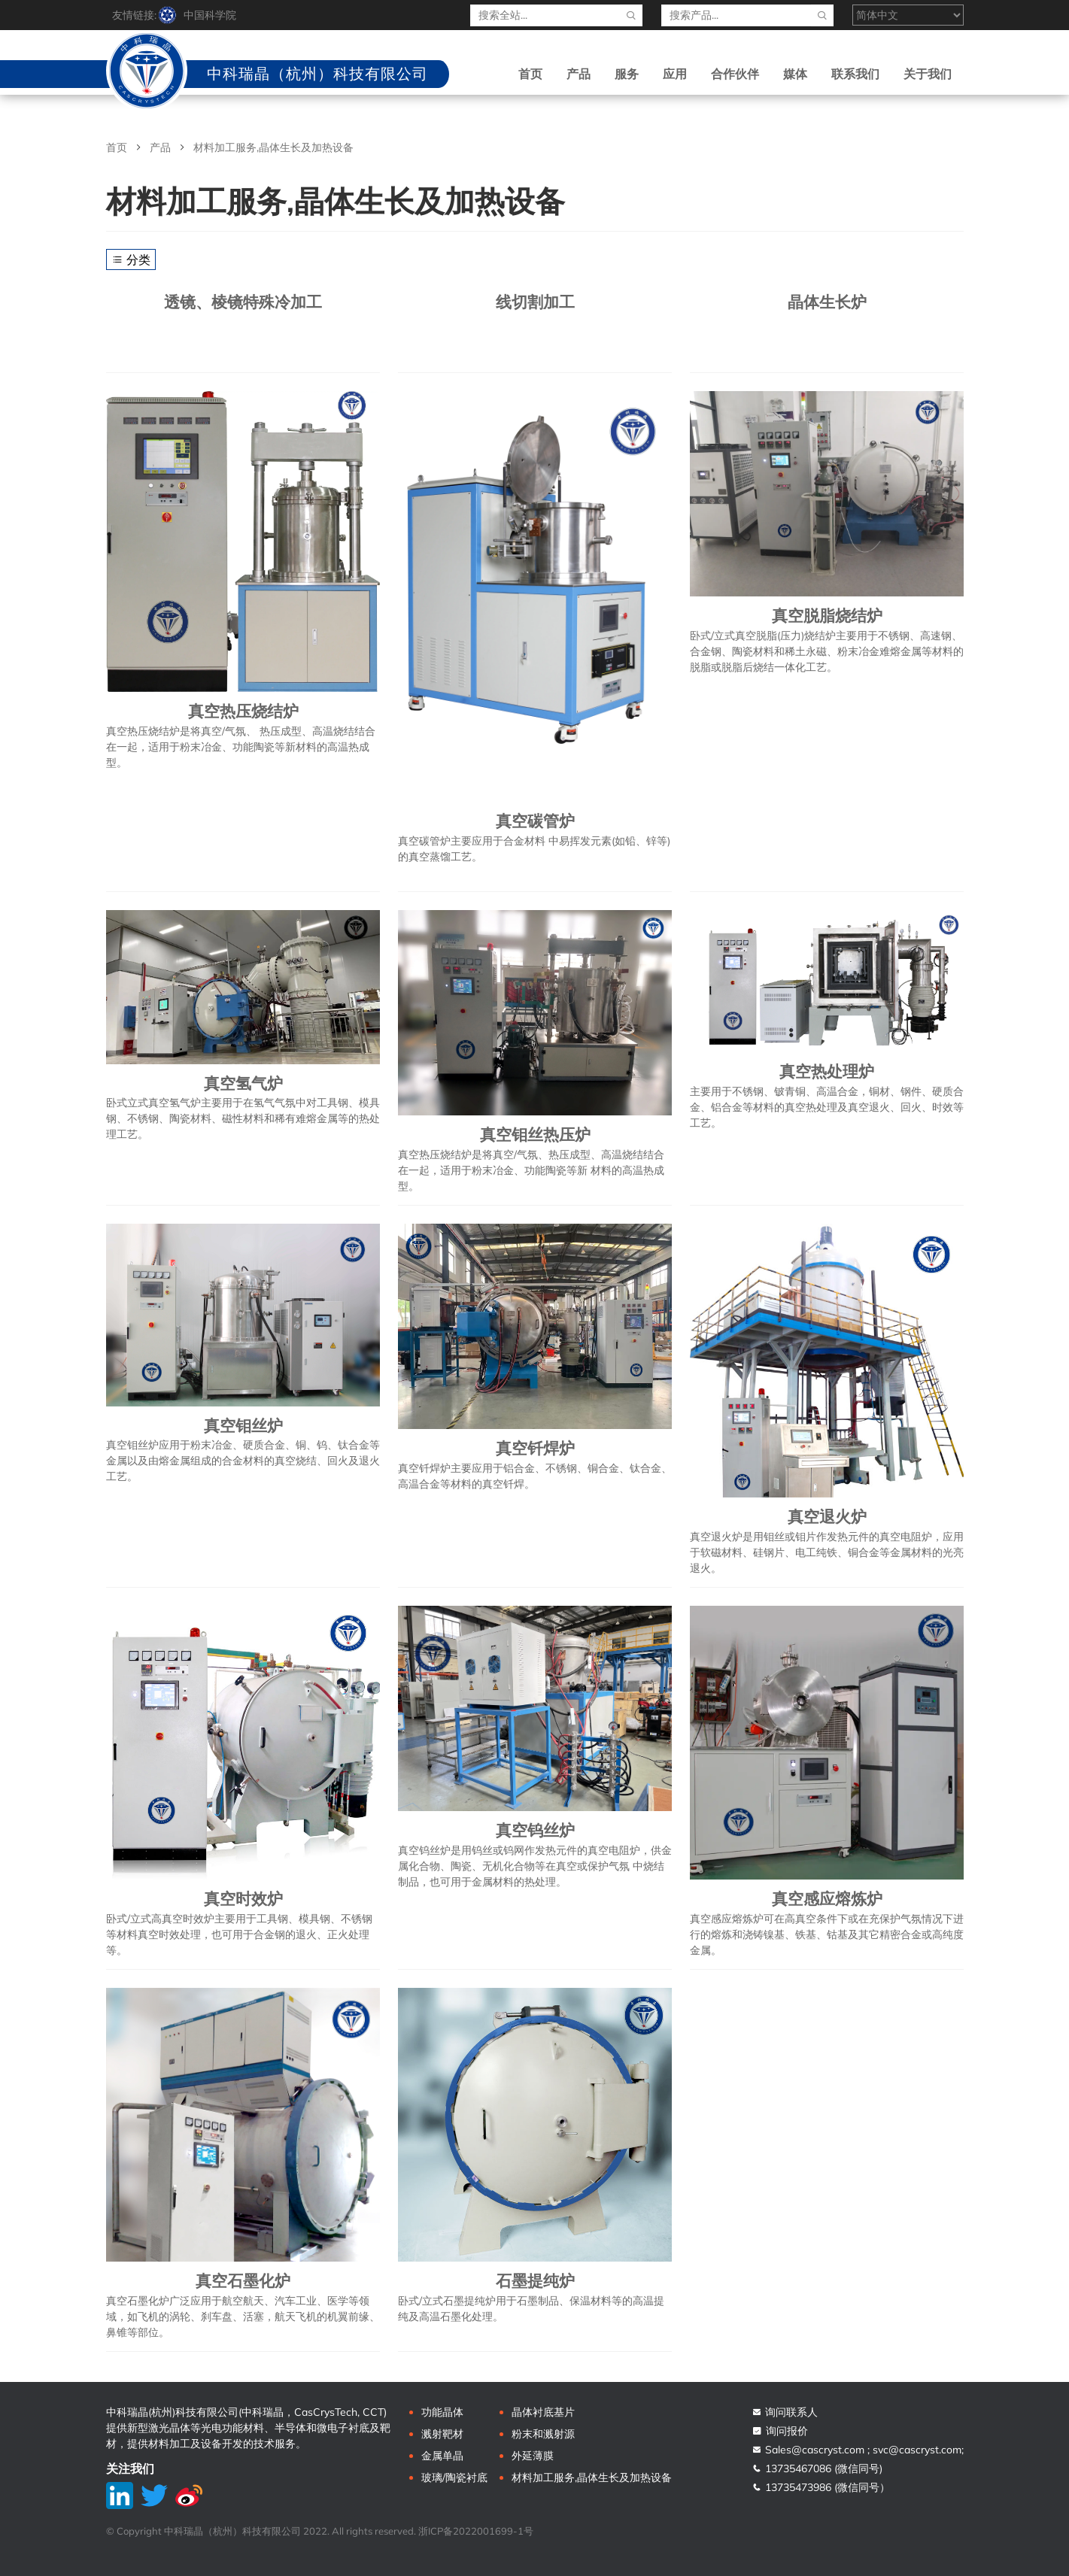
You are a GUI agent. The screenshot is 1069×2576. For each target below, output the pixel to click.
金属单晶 (442, 2455)
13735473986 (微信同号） (821, 2487)
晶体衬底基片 (543, 2412)
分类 (130, 259)
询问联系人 (785, 2412)
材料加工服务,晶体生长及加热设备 (592, 2477)
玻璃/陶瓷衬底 (454, 2477)
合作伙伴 (735, 73)
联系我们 (855, 73)
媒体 (795, 73)
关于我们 (927, 73)
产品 (578, 73)
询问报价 (780, 2431)
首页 (530, 73)
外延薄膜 (533, 2455)
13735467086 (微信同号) (817, 2468)
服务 (627, 73)
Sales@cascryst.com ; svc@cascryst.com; (858, 2449)
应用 (675, 73)
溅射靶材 (442, 2434)
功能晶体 (442, 2412)
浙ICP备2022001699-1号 (475, 2531)
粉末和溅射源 (543, 2434)
